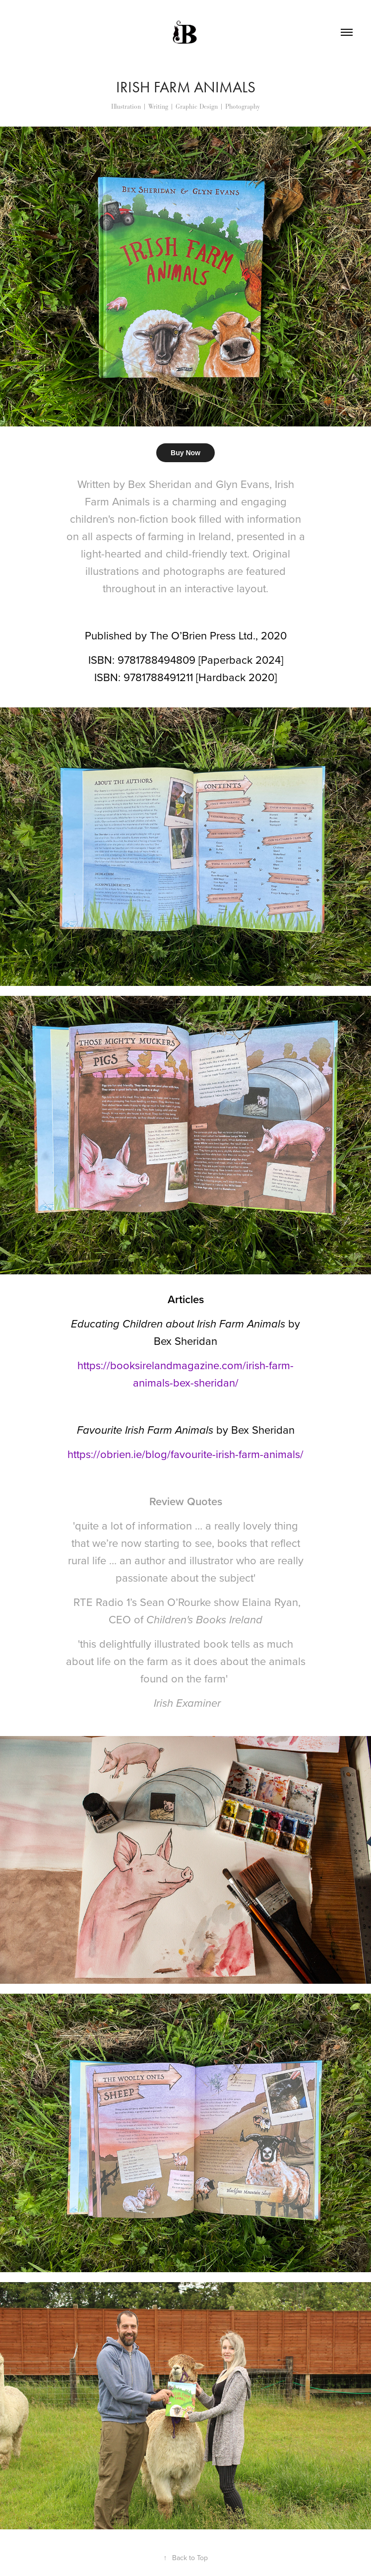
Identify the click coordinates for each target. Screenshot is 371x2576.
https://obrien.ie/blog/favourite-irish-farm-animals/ (185, 1454)
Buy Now (185, 453)
